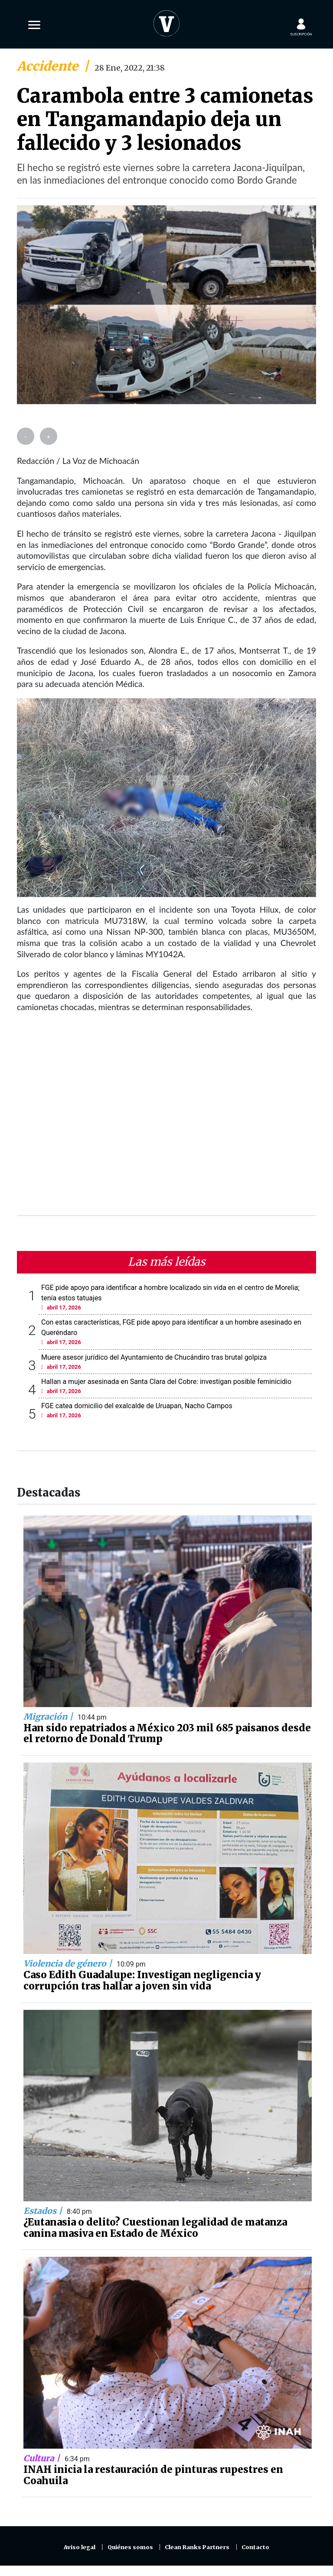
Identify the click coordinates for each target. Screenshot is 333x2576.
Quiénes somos (130, 2547)
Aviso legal (79, 2547)
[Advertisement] (166, 1119)
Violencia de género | (68, 1963)
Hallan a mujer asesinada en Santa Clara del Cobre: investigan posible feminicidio (166, 1381)
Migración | (49, 1716)
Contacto (255, 2547)
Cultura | (42, 2458)
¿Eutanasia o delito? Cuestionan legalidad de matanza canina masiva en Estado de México (155, 2227)
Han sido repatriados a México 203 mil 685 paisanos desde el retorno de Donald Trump (167, 1733)
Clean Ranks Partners (197, 2547)
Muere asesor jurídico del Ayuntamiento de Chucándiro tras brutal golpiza (154, 1357)
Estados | (43, 2211)
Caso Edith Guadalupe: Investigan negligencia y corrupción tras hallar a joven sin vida (142, 1980)
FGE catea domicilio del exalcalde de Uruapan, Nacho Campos (136, 1406)
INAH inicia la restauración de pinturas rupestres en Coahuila (153, 2475)
